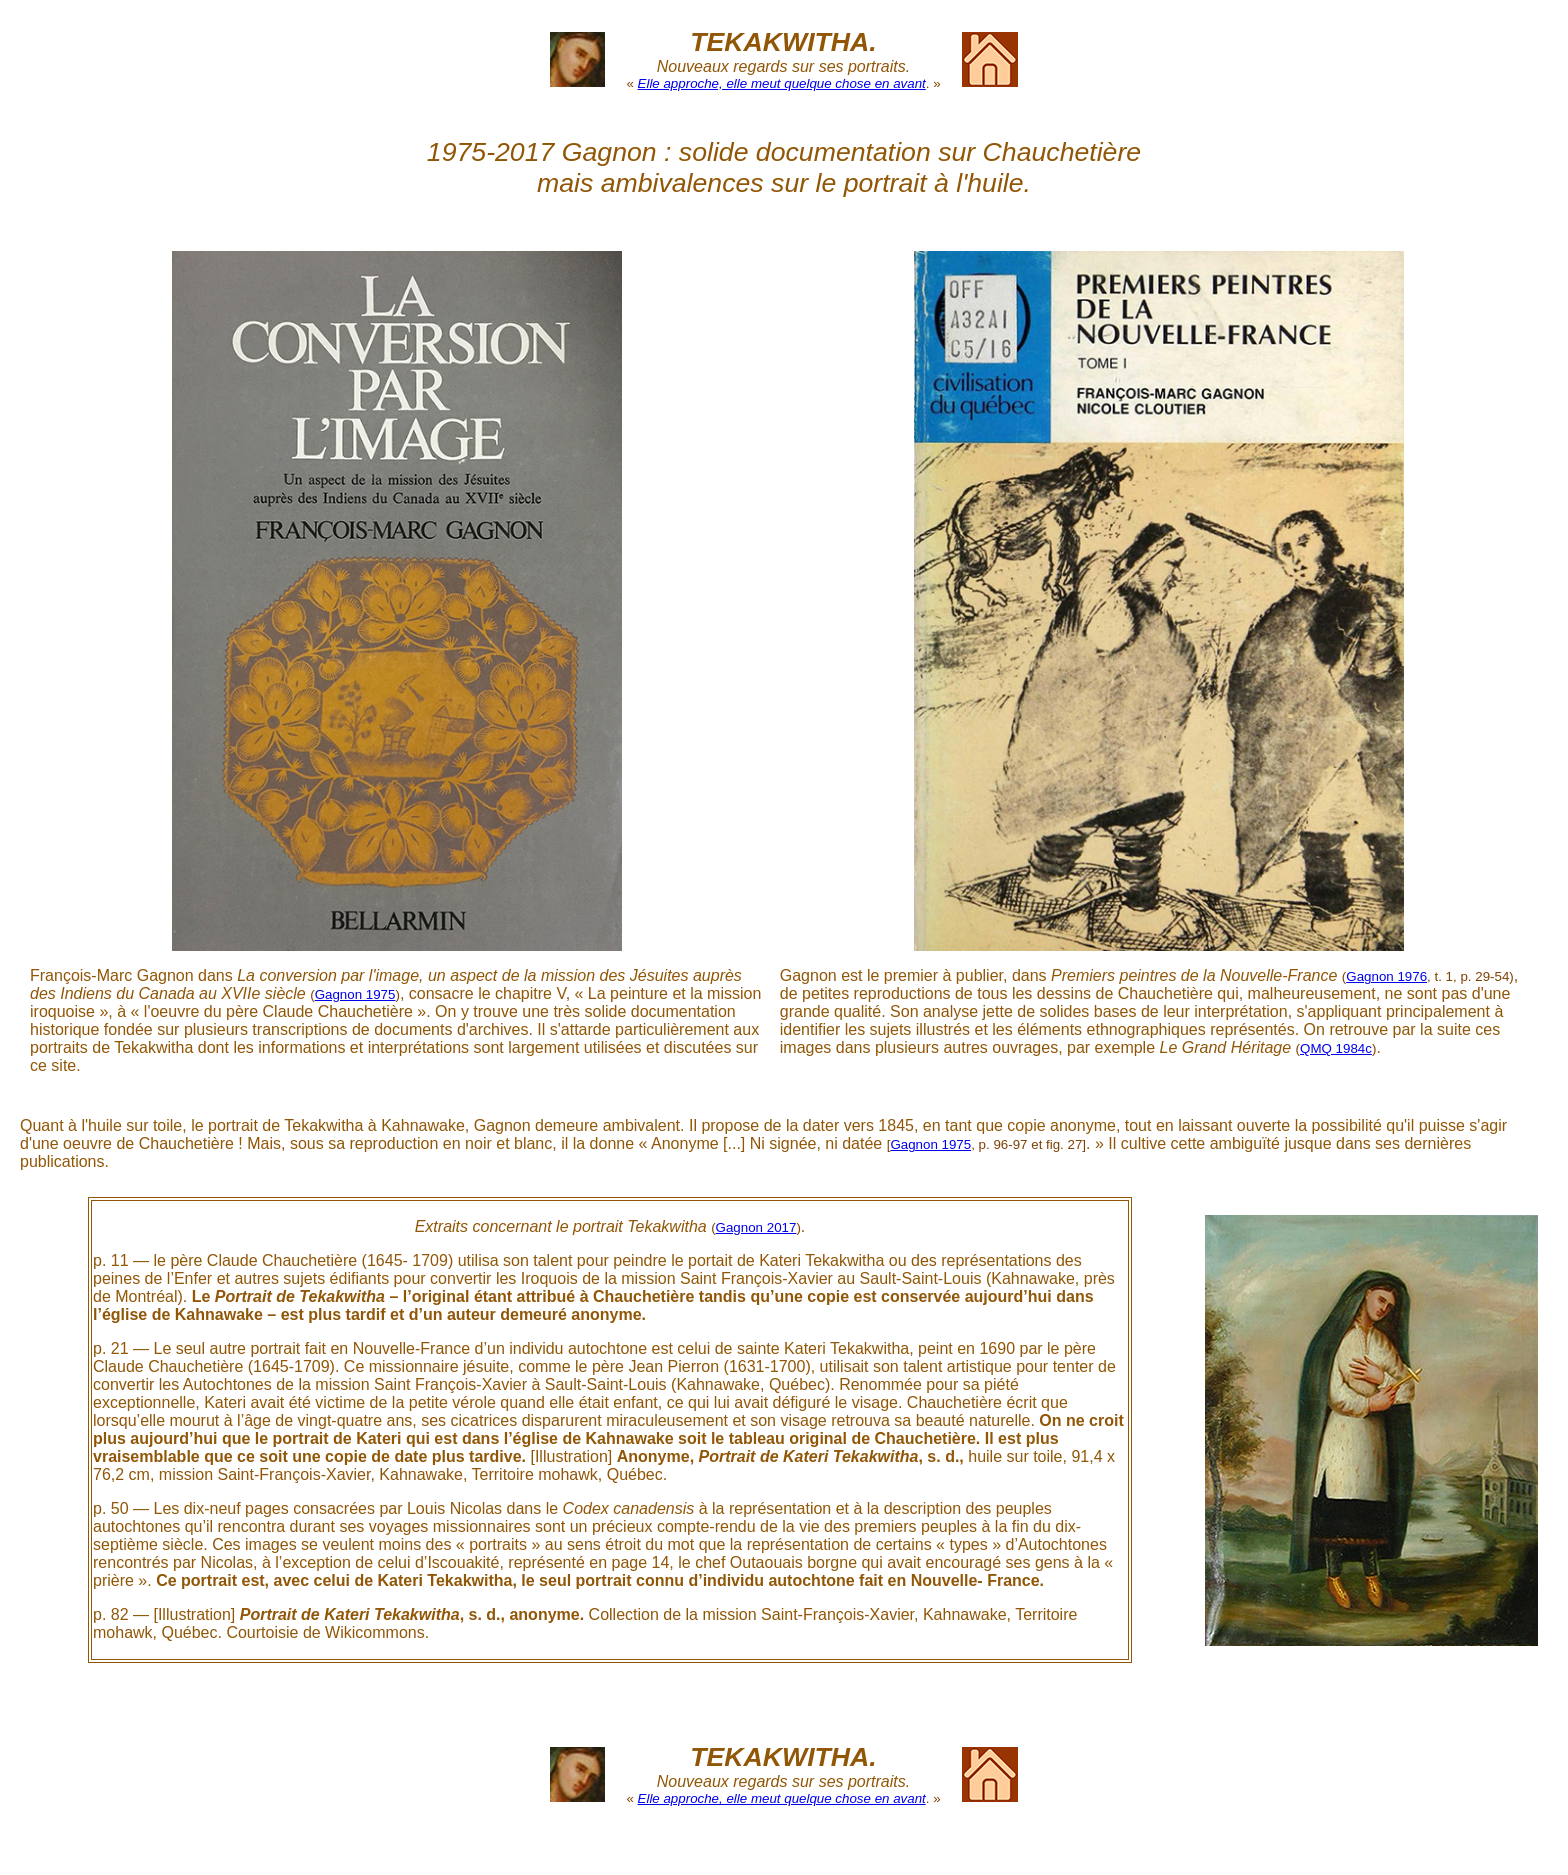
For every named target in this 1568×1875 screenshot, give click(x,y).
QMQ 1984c (1336, 1048)
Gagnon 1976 (1386, 976)
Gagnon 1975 (355, 994)
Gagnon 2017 (756, 1227)
